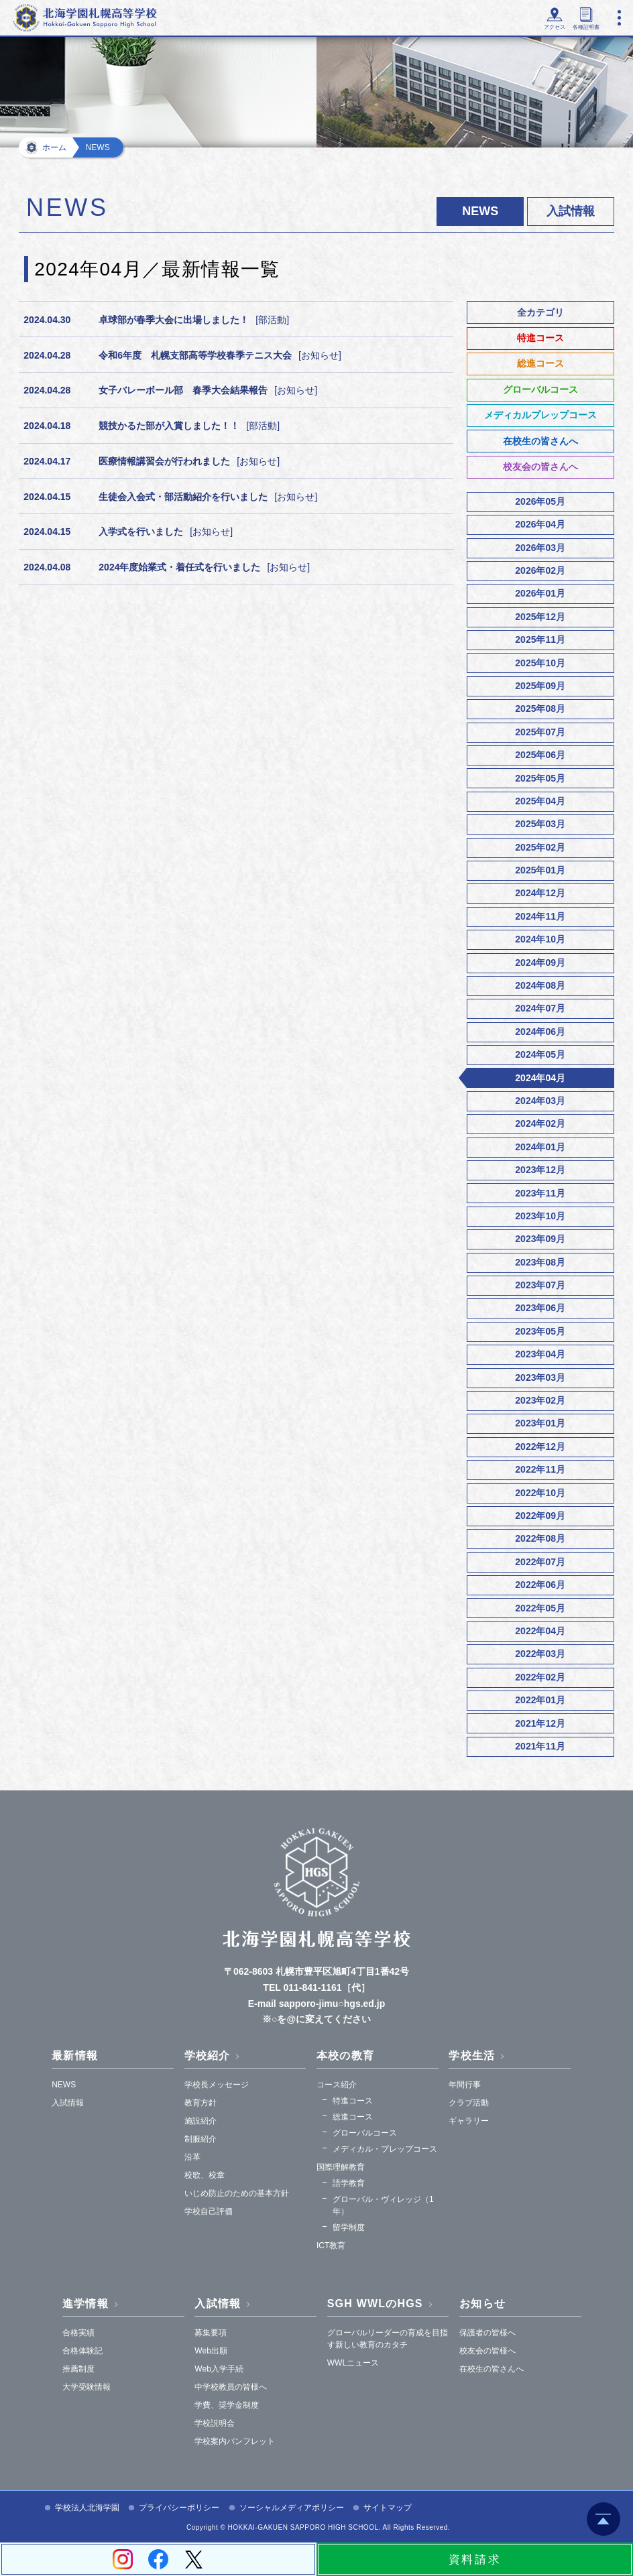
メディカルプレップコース (540, 415)
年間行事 (465, 2084)
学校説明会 (214, 2423)
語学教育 (349, 2183)
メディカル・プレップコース (385, 2149)
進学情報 (85, 2303)
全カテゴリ (540, 312)
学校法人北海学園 (87, 2507)
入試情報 (570, 211)
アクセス (540, 27)
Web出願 (210, 2350)
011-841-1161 (312, 1987)
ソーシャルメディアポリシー (291, 2507)
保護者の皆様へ (487, 2332)
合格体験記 (82, 2350)
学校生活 (472, 2055)
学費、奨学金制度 (226, 2405)
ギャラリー (469, 2121)
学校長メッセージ (216, 2084)
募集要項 (210, 2332)
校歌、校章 (204, 2175)
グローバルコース (540, 389)
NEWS (64, 2084)
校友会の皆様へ (487, 2350)
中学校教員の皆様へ (230, 2387)
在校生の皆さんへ (540, 441)
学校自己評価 (208, 2211)
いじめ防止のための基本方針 (236, 2193)
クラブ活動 (469, 2102)
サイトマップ (387, 2507)
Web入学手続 (218, 2369)
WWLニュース (353, 2363)
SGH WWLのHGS (375, 2303)
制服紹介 (200, 2139)
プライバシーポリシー (179, 2507)
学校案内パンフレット (234, 2441)
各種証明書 (581, 27)
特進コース (540, 337)
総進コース (540, 363)
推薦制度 (78, 2369)
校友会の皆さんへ (540, 466)
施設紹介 (200, 2121)
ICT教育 (330, 2245)
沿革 (192, 2157)
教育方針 (200, 2102)
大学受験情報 (86, 2387)
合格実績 (78, 2332)
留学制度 (349, 2227)
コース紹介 (336, 2084)
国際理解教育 (340, 2167)
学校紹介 (207, 2055)
